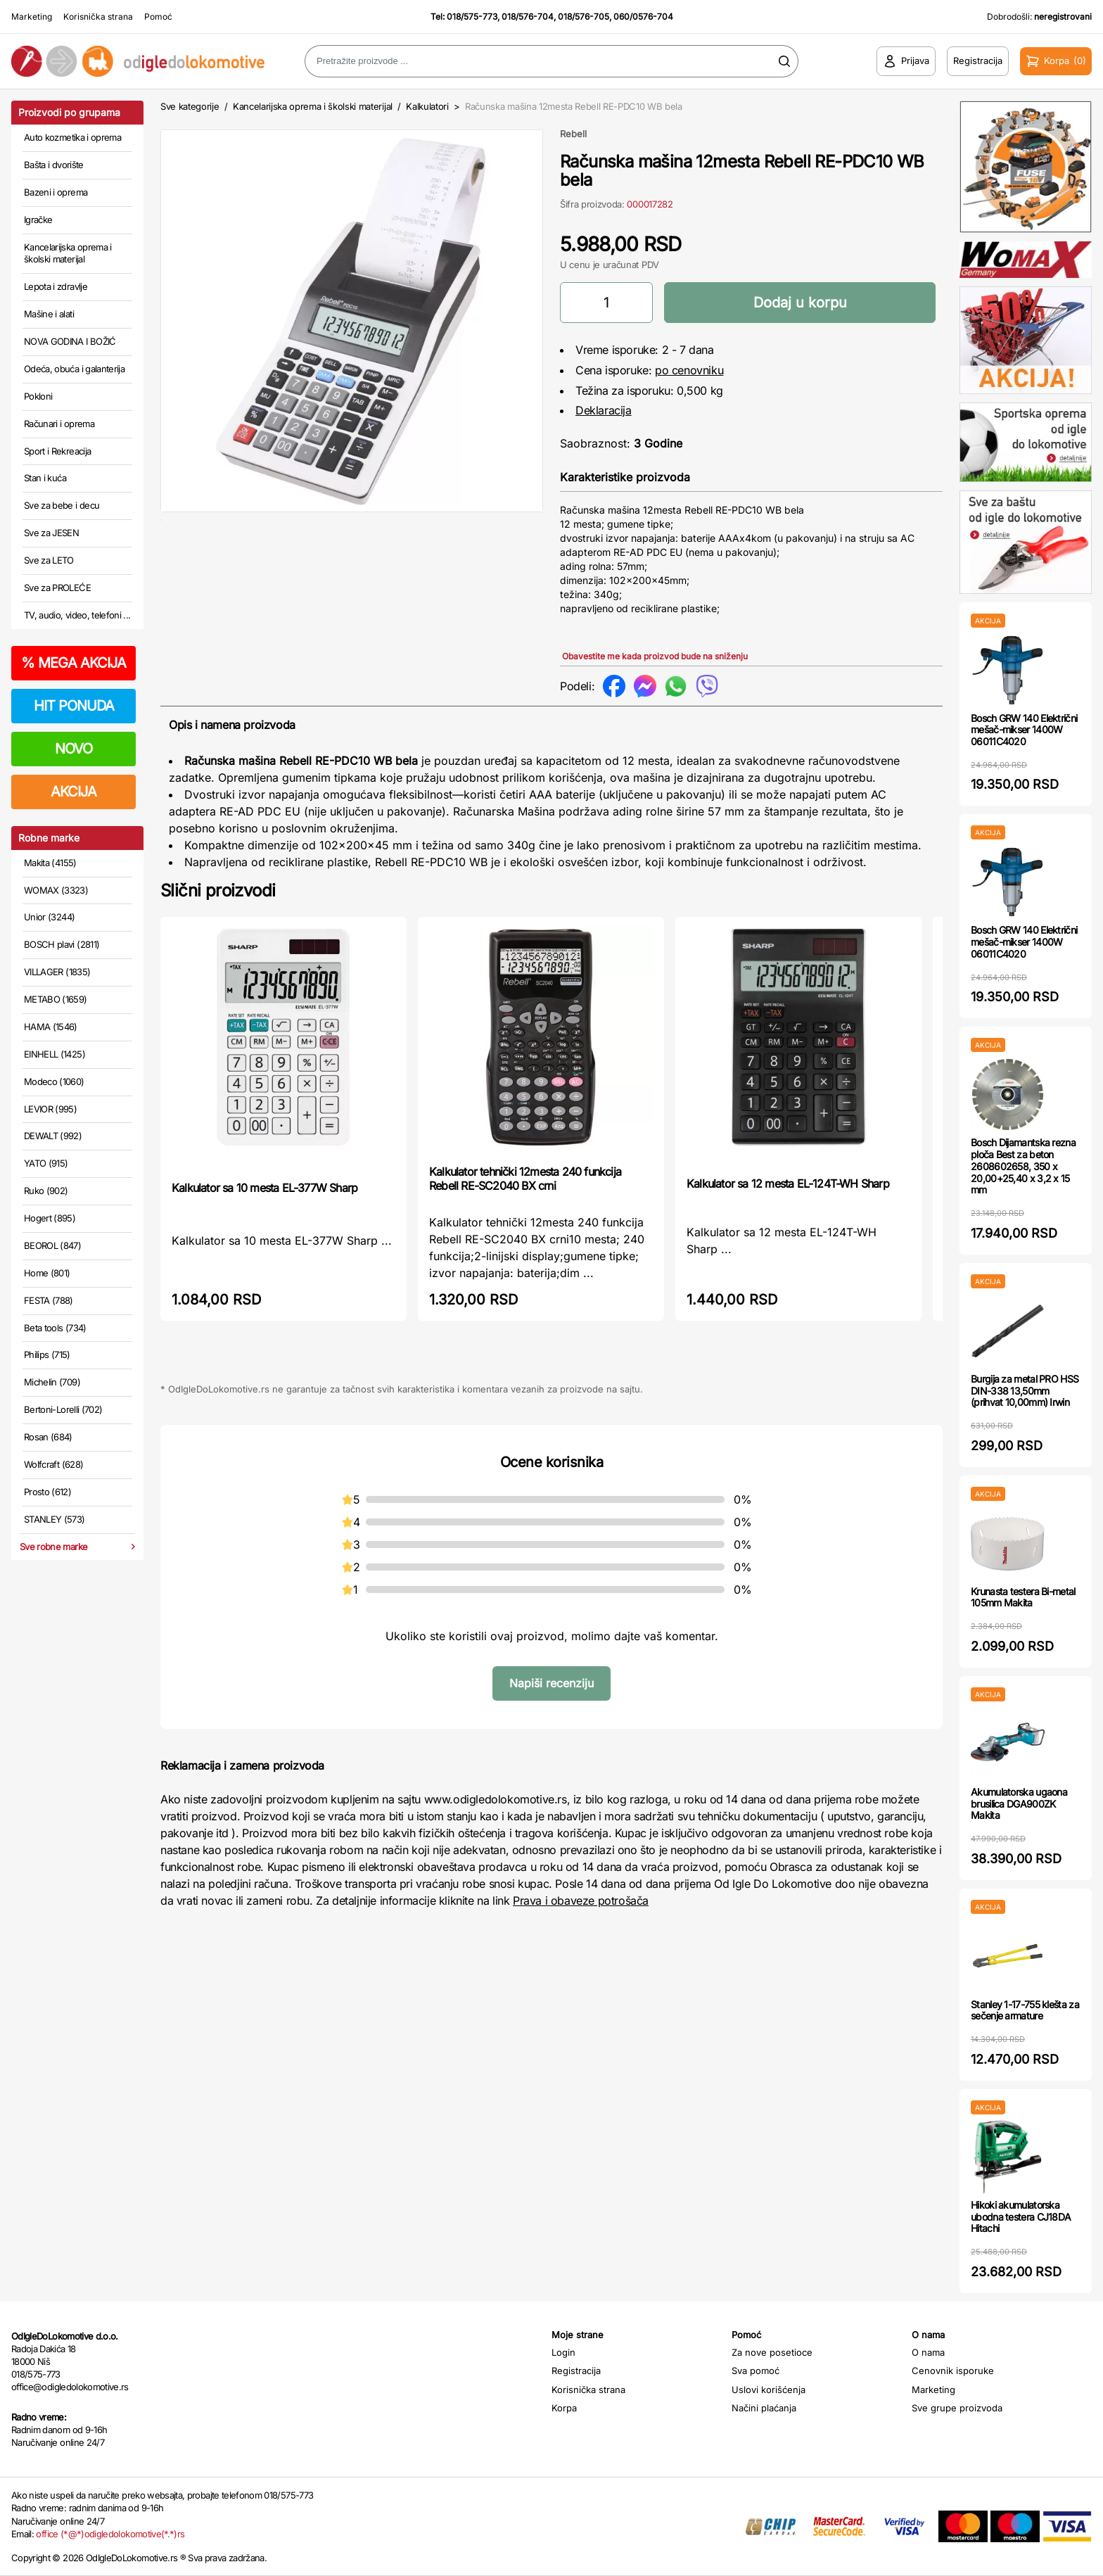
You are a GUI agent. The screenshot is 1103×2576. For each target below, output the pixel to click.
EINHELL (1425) (54, 1054)
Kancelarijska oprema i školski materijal (68, 253)
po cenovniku (689, 370)
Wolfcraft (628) (53, 1464)
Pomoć (158, 16)
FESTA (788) (48, 1300)
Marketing (31, 16)
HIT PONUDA (74, 705)
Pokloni (38, 396)
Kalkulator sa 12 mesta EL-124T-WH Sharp (788, 1183)
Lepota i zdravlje (55, 286)
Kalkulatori (427, 106)
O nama (928, 2352)
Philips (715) (47, 1354)
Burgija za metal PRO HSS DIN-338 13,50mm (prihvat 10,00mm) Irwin (1024, 1391)
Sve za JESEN (51, 532)
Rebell (573, 133)
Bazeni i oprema (55, 192)
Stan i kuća (45, 477)
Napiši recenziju (551, 1683)
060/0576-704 (643, 16)
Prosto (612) (47, 1491)
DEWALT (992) (53, 1135)
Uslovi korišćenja (768, 2389)
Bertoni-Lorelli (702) (63, 1409)
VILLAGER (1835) (57, 971)
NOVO (73, 748)
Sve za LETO (49, 560)
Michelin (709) (52, 1382)
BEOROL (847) (52, 1245)
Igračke (38, 219)
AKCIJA (73, 791)
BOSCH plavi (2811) (61, 944)
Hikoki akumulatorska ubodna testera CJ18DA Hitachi (1021, 2217)
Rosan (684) (48, 1436)
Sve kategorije (189, 106)
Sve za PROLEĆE (57, 587)
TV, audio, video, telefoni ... (77, 615)
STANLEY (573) (54, 1519)
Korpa (564, 2407)
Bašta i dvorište (54, 164)
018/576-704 (528, 16)
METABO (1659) (55, 999)
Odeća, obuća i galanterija (74, 368)
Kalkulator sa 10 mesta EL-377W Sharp (264, 1188)
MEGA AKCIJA (73, 662)
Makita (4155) (50, 862)
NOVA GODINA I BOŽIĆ (70, 341)
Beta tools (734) (55, 1327)
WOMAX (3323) (56, 890)
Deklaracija (603, 410)
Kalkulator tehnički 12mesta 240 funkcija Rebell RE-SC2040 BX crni (525, 1179)
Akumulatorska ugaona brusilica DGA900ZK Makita (1019, 1804)
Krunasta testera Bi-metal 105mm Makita (1023, 1597)
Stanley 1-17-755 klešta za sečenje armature (1025, 2010)
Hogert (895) (49, 1218)
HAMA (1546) (50, 1026)
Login (563, 2352)
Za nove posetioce (772, 2352)
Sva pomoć (755, 2370)
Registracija (576, 2370)
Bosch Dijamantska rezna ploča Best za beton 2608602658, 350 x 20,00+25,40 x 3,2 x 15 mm (1023, 1165)
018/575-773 (472, 16)
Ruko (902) (46, 1190)
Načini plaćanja (764, 2407)
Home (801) (47, 1273)
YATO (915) (46, 1163)
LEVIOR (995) (50, 1109)
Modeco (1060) (54, 1081)
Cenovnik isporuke (953, 2370)
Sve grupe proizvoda (957, 2407)
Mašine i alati (49, 313)
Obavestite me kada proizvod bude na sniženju (655, 656)
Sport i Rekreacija (57, 451)
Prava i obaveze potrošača (581, 1900)
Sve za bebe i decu (61, 505)
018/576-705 (583, 16)
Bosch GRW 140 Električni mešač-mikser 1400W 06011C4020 (1024, 730)
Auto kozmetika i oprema (72, 137)
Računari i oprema (59, 423)
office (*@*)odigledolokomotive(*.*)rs (110, 2533)
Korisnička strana (98, 16)
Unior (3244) (49, 916)
